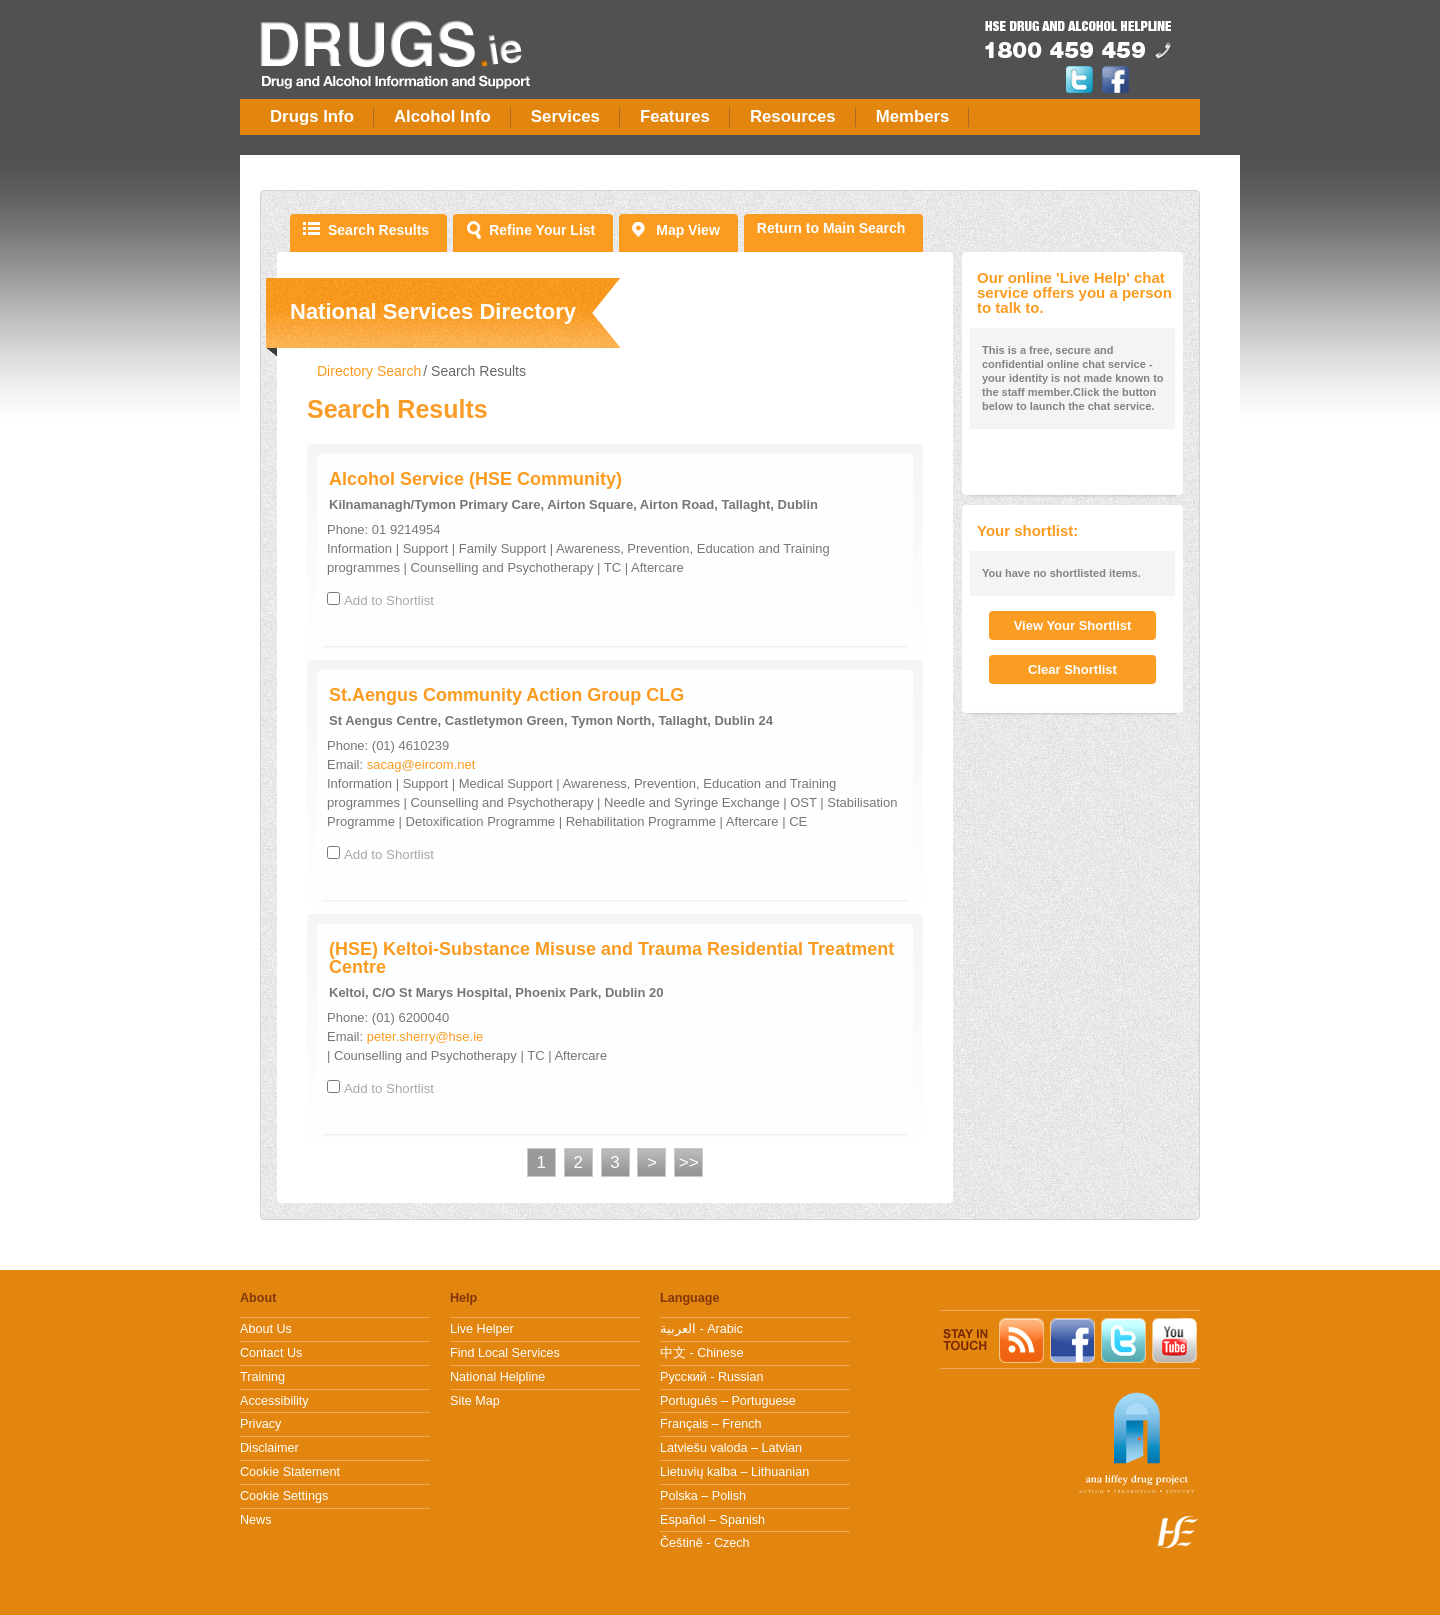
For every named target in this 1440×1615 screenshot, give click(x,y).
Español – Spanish (712, 1520)
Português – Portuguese (728, 1401)
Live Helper (482, 1329)
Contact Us (271, 1353)
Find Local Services (505, 1353)
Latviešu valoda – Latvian (731, 1448)
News (256, 1520)
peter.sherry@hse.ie (425, 1036)
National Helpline (497, 1377)
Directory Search (369, 371)
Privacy (260, 1424)
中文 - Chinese (701, 1353)
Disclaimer (269, 1448)
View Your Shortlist (1073, 625)
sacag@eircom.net (421, 764)
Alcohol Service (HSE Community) (475, 479)
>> (689, 1162)
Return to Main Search (831, 228)
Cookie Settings (284, 1496)
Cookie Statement (290, 1472)
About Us (266, 1329)
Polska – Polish (703, 1496)
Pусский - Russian (711, 1377)
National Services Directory (433, 311)
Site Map (475, 1401)
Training (262, 1377)
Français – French (711, 1424)
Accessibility (274, 1401)
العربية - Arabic (701, 1329)
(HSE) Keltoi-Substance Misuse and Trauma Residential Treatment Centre (611, 958)
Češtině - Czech (705, 1543)
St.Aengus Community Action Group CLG (506, 695)
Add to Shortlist (389, 600)
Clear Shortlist (1072, 669)
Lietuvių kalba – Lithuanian (734, 1472)
